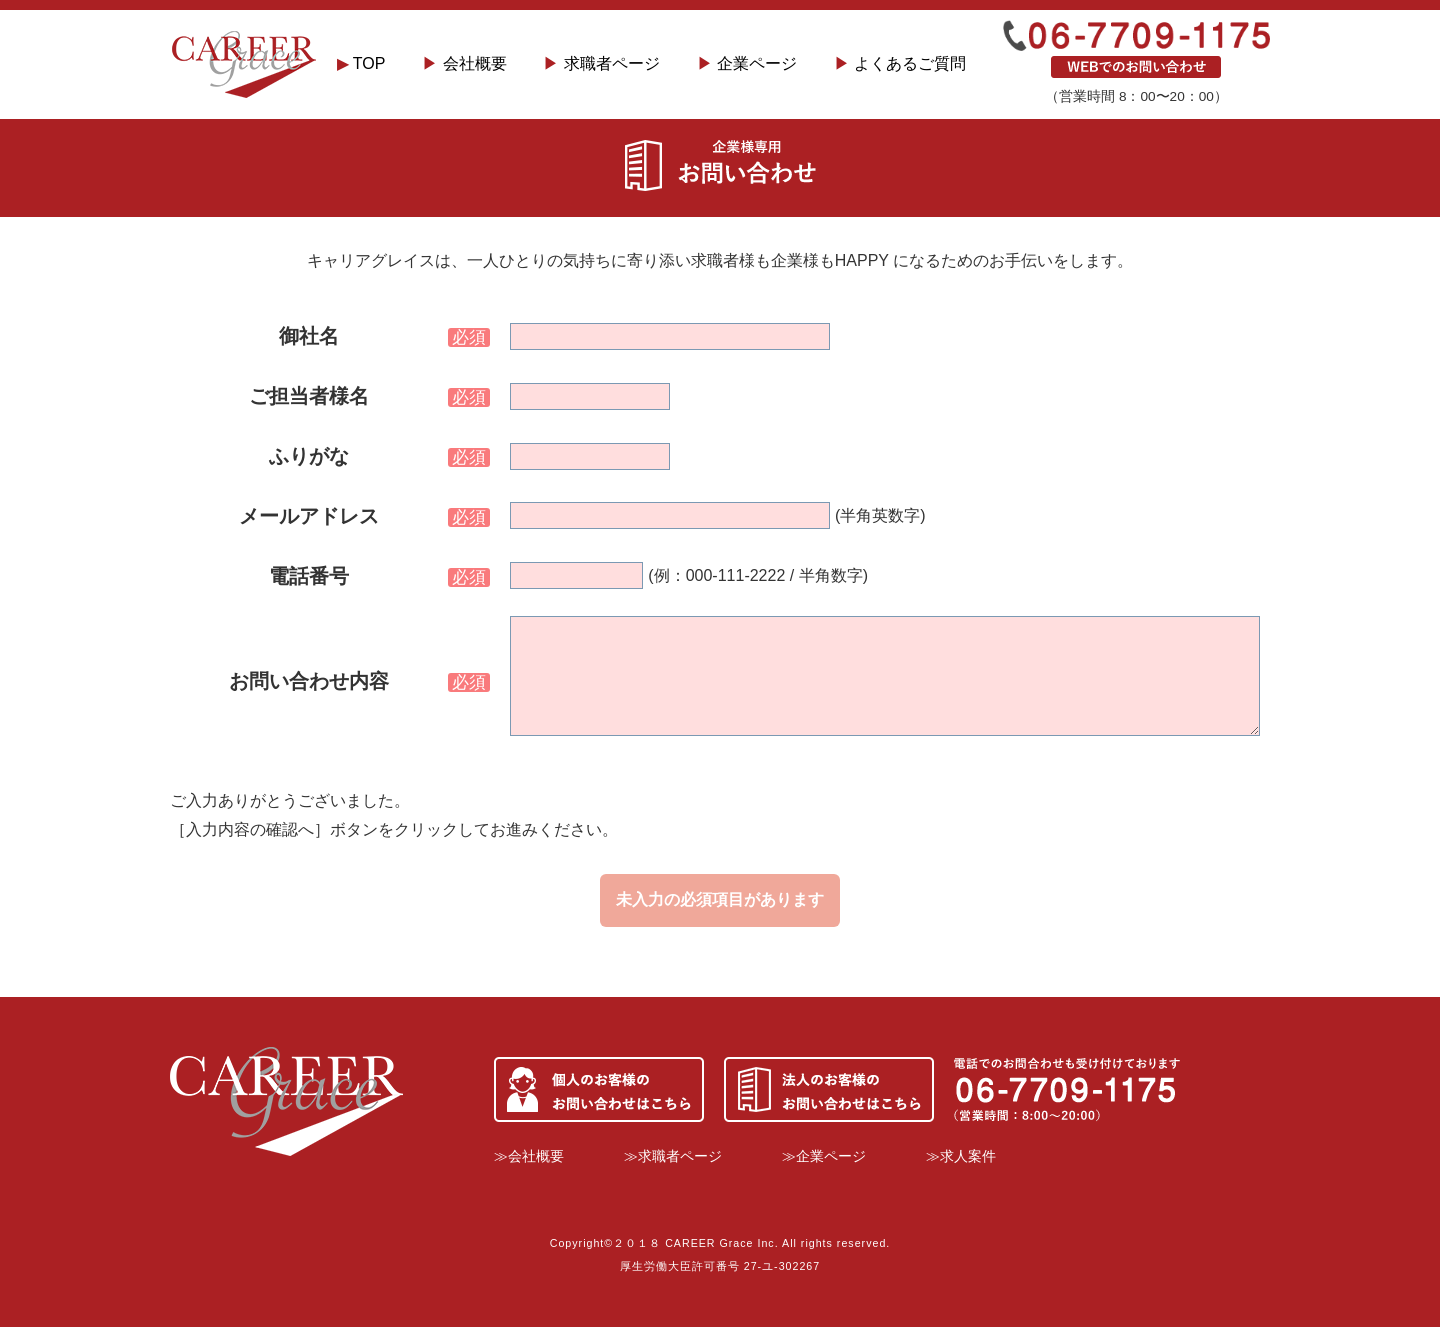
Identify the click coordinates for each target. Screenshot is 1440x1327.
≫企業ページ (824, 1156)
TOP (361, 63)
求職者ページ (601, 63)
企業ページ (747, 63)
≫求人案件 (961, 1156)
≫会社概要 (529, 1156)
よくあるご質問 (900, 63)
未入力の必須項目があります (720, 899)
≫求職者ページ (673, 1156)
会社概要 (464, 63)
